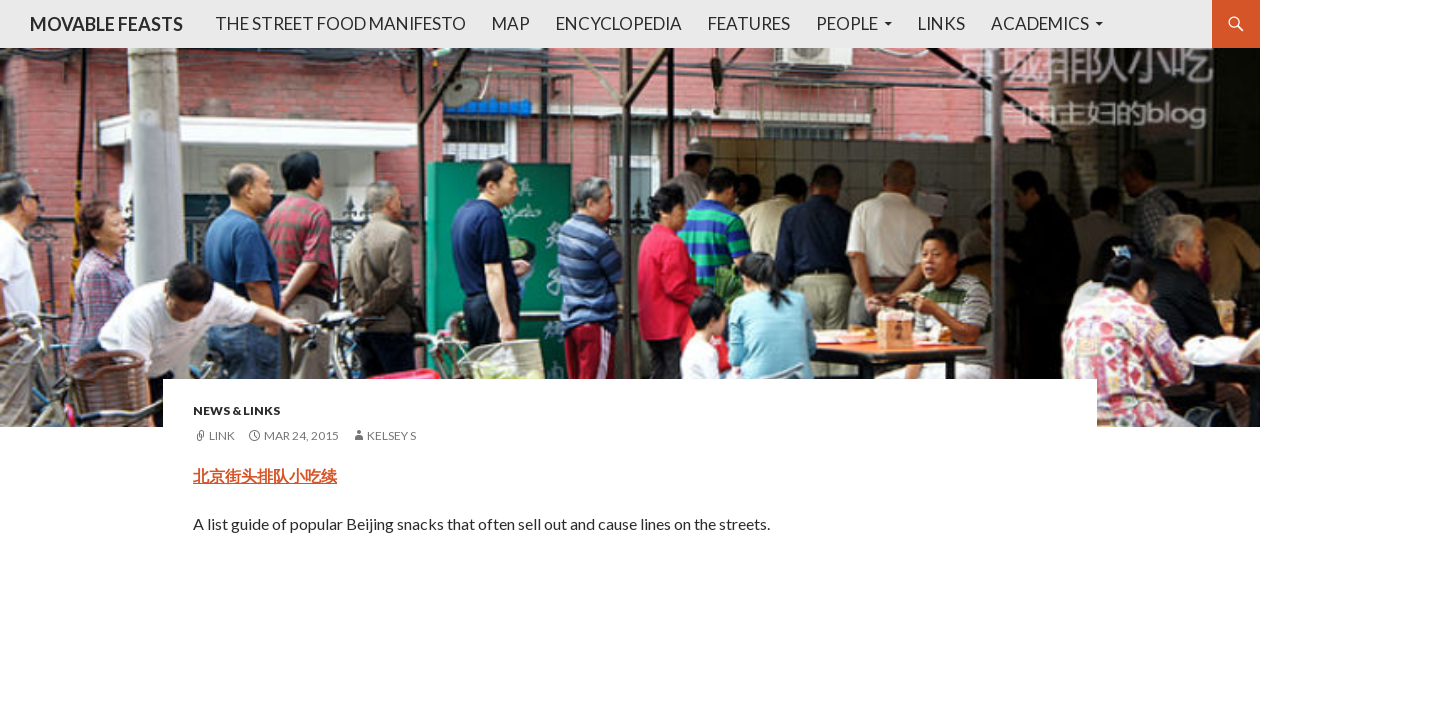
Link (222, 435)
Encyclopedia (619, 23)
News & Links (236, 410)
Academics (1040, 23)
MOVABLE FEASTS (106, 24)
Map (511, 23)
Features (749, 23)
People (847, 23)
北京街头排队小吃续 (265, 475)
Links (941, 23)
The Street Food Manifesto (340, 23)
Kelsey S (391, 435)
